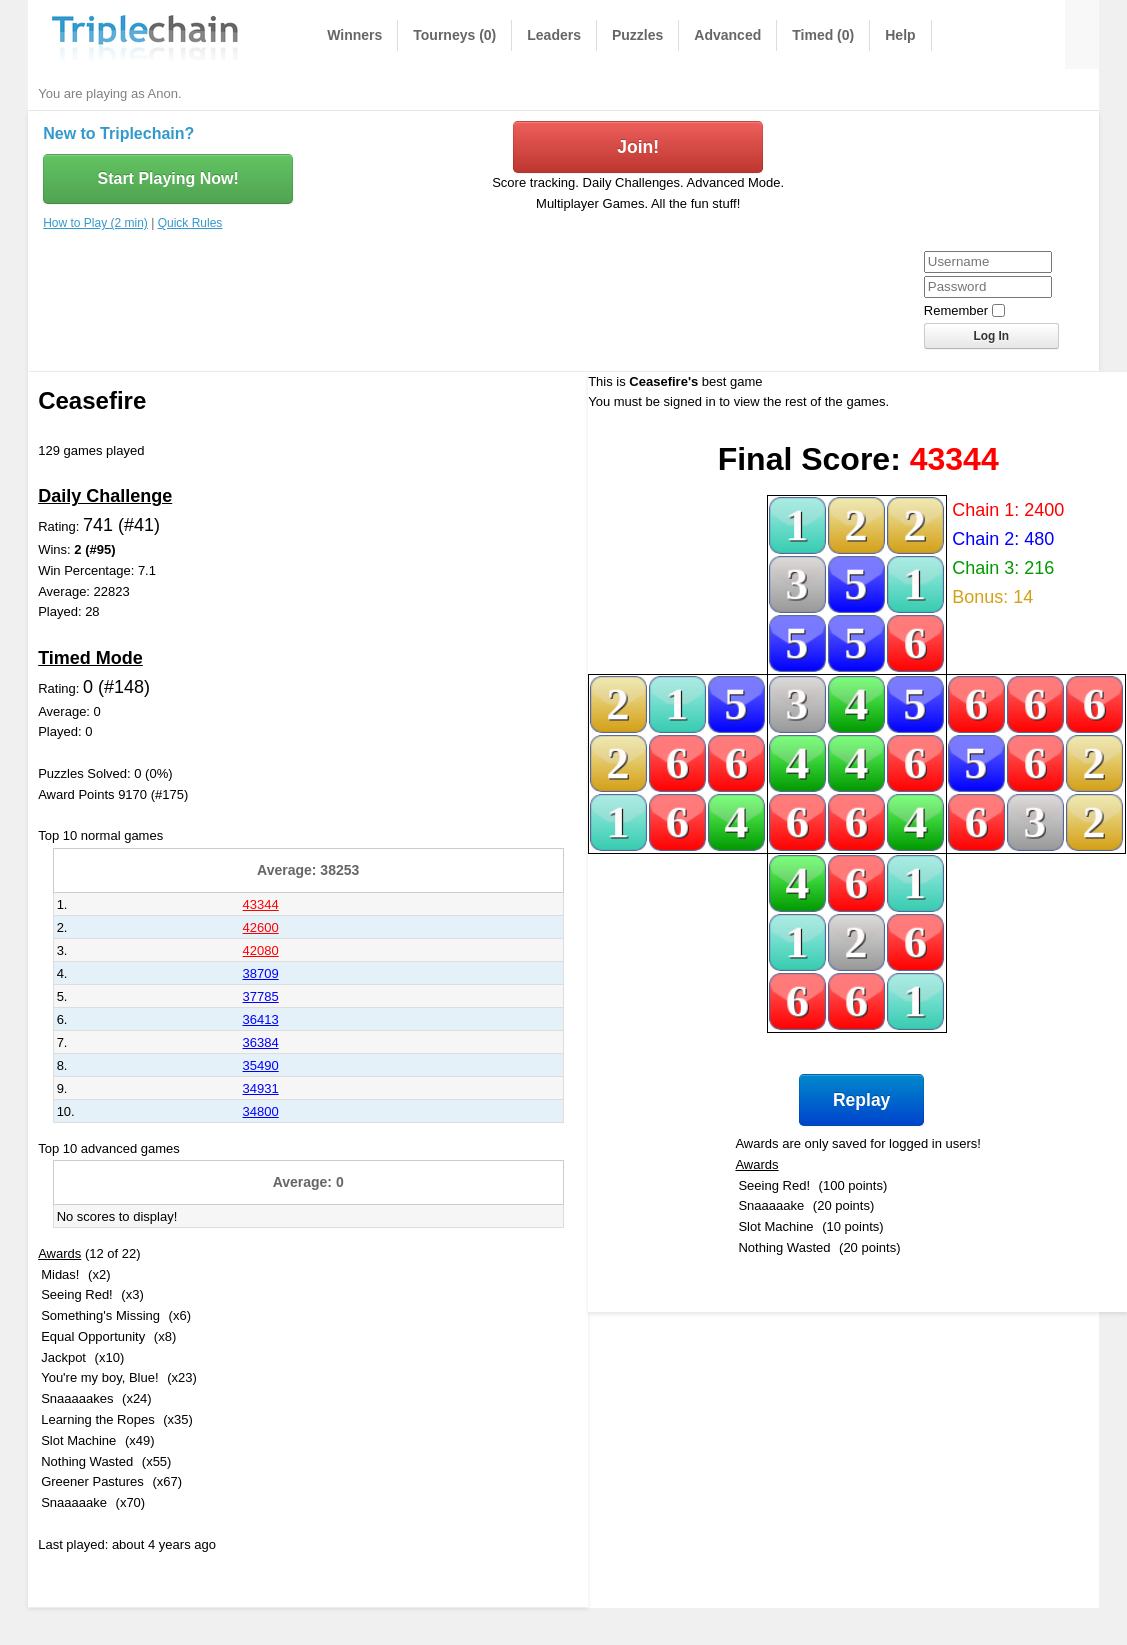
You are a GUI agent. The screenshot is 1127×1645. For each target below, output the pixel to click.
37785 (261, 996)
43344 (261, 904)
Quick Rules (190, 223)
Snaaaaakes (77, 1398)
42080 (261, 950)
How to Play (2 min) (95, 223)
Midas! (60, 1274)
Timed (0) (823, 35)
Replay (861, 1100)
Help (900, 35)
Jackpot (63, 1357)
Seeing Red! (77, 1294)
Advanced (727, 35)
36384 (261, 1042)
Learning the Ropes (97, 1419)
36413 (261, 1019)
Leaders (554, 35)
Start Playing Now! (167, 178)
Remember (956, 310)
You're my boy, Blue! (99, 1377)
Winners (354, 35)
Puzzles (637, 35)
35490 (261, 1065)
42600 (261, 927)
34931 (261, 1088)
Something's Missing (100, 1315)
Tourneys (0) (454, 35)
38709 (261, 973)
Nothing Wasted (87, 1461)
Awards (59, 1253)
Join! (638, 147)
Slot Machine (78, 1440)
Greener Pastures (92, 1481)
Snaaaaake (74, 1502)
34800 (261, 1111)
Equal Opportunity (93, 1336)
